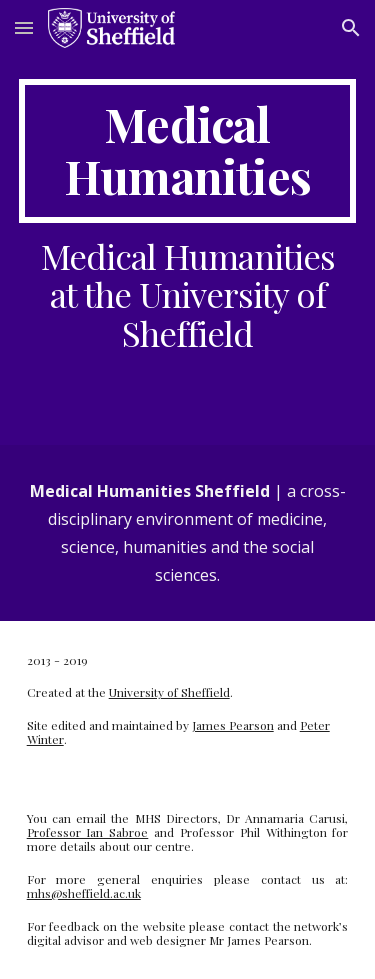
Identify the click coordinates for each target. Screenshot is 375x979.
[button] (24, 27)
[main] (188, 151)
